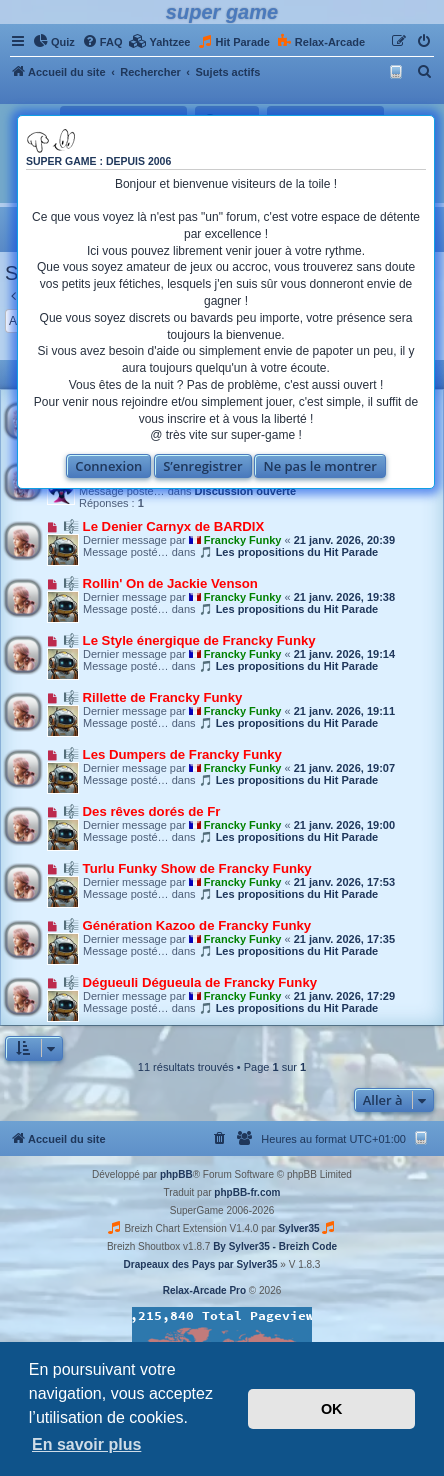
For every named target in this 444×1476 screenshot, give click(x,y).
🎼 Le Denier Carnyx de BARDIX (163, 526)
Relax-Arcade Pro (204, 1290)
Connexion (108, 466)
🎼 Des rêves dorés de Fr (141, 811)
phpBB (176, 1174)
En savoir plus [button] (86, 1444)
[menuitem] (54, 42)
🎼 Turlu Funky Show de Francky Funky (187, 868)
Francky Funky (243, 540)
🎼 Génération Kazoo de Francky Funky (187, 925)
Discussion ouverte (245, 491)
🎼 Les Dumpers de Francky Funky (172, 754)
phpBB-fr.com (247, 1192)
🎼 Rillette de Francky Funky (152, 697)
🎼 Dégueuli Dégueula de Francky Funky (190, 982)
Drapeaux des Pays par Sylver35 (201, 1264)
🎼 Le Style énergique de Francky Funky (189, 640)
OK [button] (332, 1409)
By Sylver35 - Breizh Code (275, 1246)
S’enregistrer (203, 466)
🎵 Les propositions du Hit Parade (289, 552)
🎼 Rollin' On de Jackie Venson (160, 583)
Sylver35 (298, 1228)
